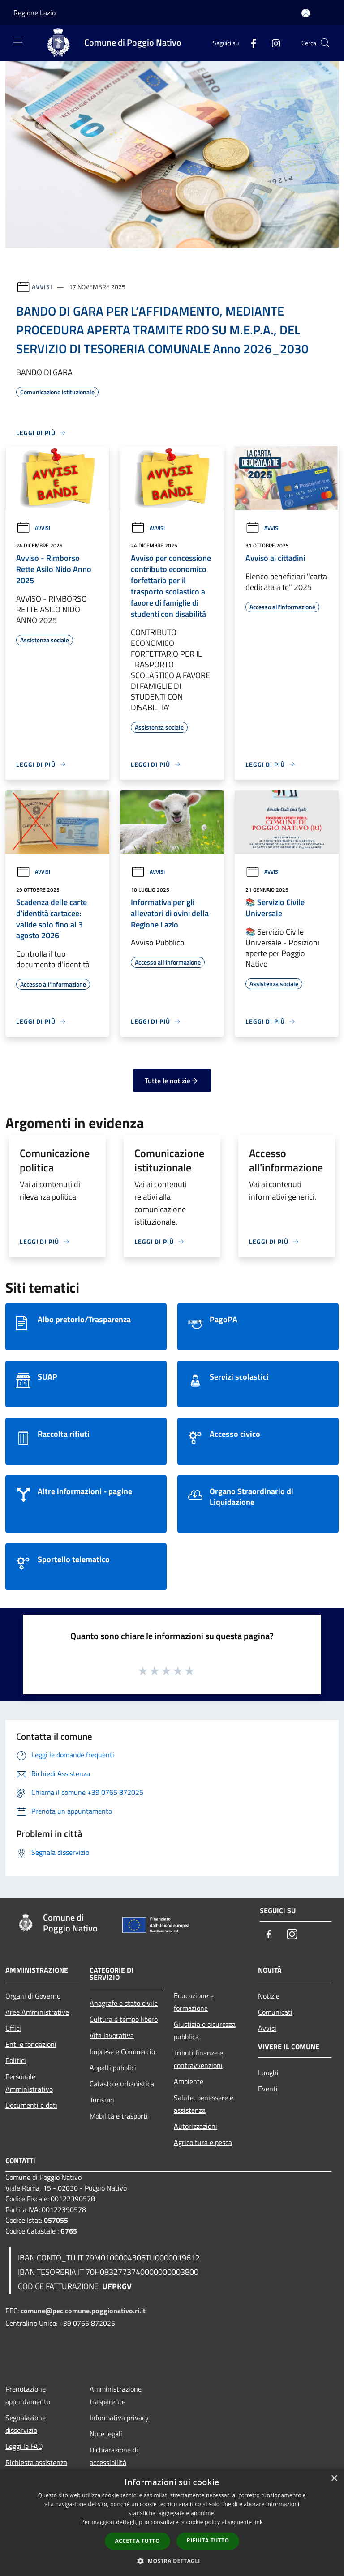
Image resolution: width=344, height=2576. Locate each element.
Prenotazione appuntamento (27, 2395)
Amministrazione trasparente (116, 2395)
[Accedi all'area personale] (305, 13)
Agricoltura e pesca (203, 2142)
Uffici (13, 2028)
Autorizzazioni (195, 2126)
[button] (172, 2560)
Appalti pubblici (113, 2067)
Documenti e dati (31, 2105)
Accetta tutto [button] (137, 2541)
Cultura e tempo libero (124, 2019)
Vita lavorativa (112, 2035)
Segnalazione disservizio (25, 2423)
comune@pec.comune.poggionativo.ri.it (83, 2310)
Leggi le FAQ (24, 2446)
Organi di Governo (32, 1996)
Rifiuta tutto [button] (208, 2540)
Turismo (102, 2099)
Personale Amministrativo (29, 2082)
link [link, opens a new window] (258, 2522)
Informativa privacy (119, 2417)
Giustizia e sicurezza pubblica (205, 2030)
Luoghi (268, 2072)
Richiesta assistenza (36, 2462)
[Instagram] (272, 43)
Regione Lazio (34, 12)
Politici (15, 2060)
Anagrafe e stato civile (124, 2003)
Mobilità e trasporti (119, 2115)
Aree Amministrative (37, 2012)
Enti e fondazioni (30, 2044)
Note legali (106, 2433)
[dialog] (172, 2522)
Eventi (268, 2088)
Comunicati (275, 2012)
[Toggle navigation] (18, 42)
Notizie (269, 1996)
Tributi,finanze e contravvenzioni (198, 2059)
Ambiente (188, 2081)
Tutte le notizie (172, 1080)
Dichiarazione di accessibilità (114, 2456)
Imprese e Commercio (122, 2051)
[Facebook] (250, 43)
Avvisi (42, 286)
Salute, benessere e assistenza (203, 2103)
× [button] (334, 2478)
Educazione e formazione (194, 2001)
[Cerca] (325, 43)
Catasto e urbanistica (122, 2083)
